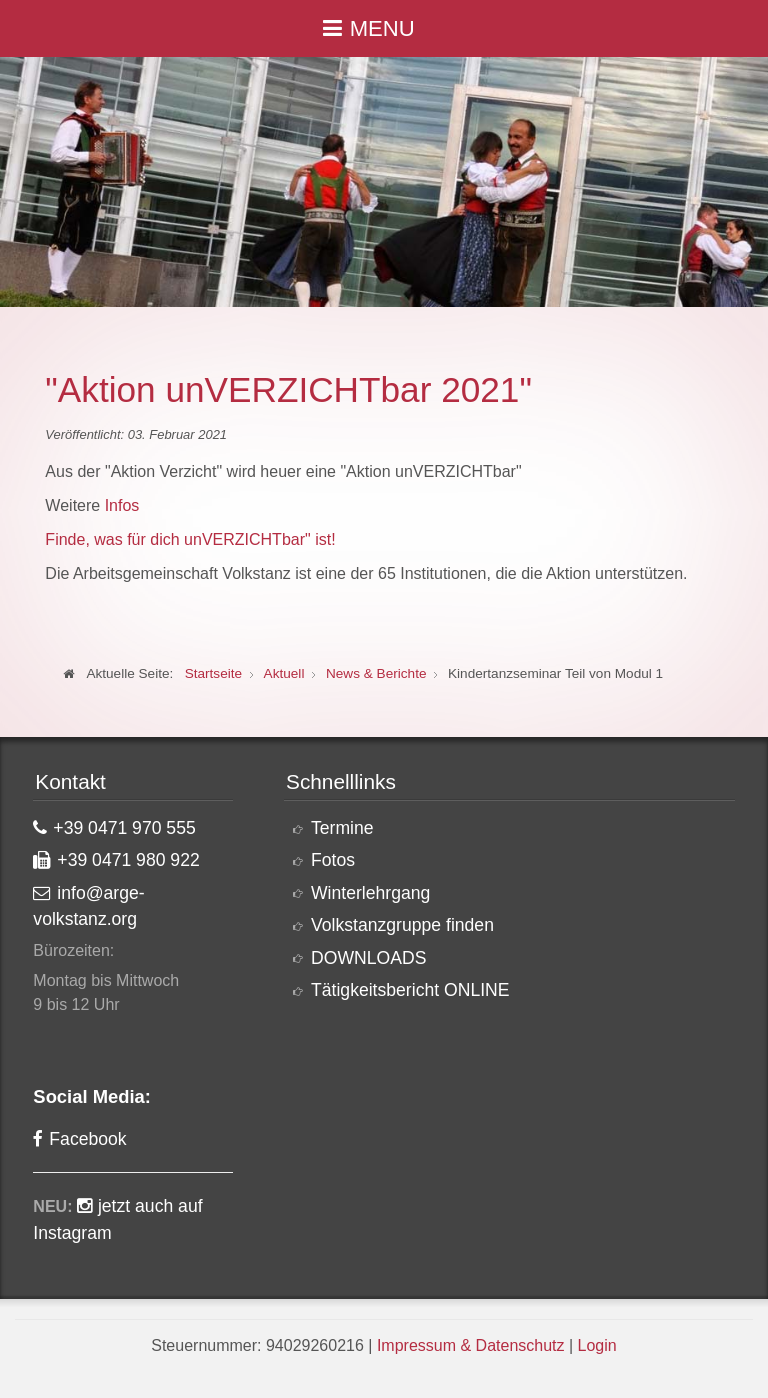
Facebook (87, 1139)
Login (597, 1345)
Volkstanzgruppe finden (402, 925)
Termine (342, 828)
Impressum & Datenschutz (471, 1345)
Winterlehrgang (370, 893)
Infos (122, 505)
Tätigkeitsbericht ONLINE (410, 990)
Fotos (333, 860)
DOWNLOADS (368, 958)
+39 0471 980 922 (128, 860)
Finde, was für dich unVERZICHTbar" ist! (190, 539)
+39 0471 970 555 (124, 828)
